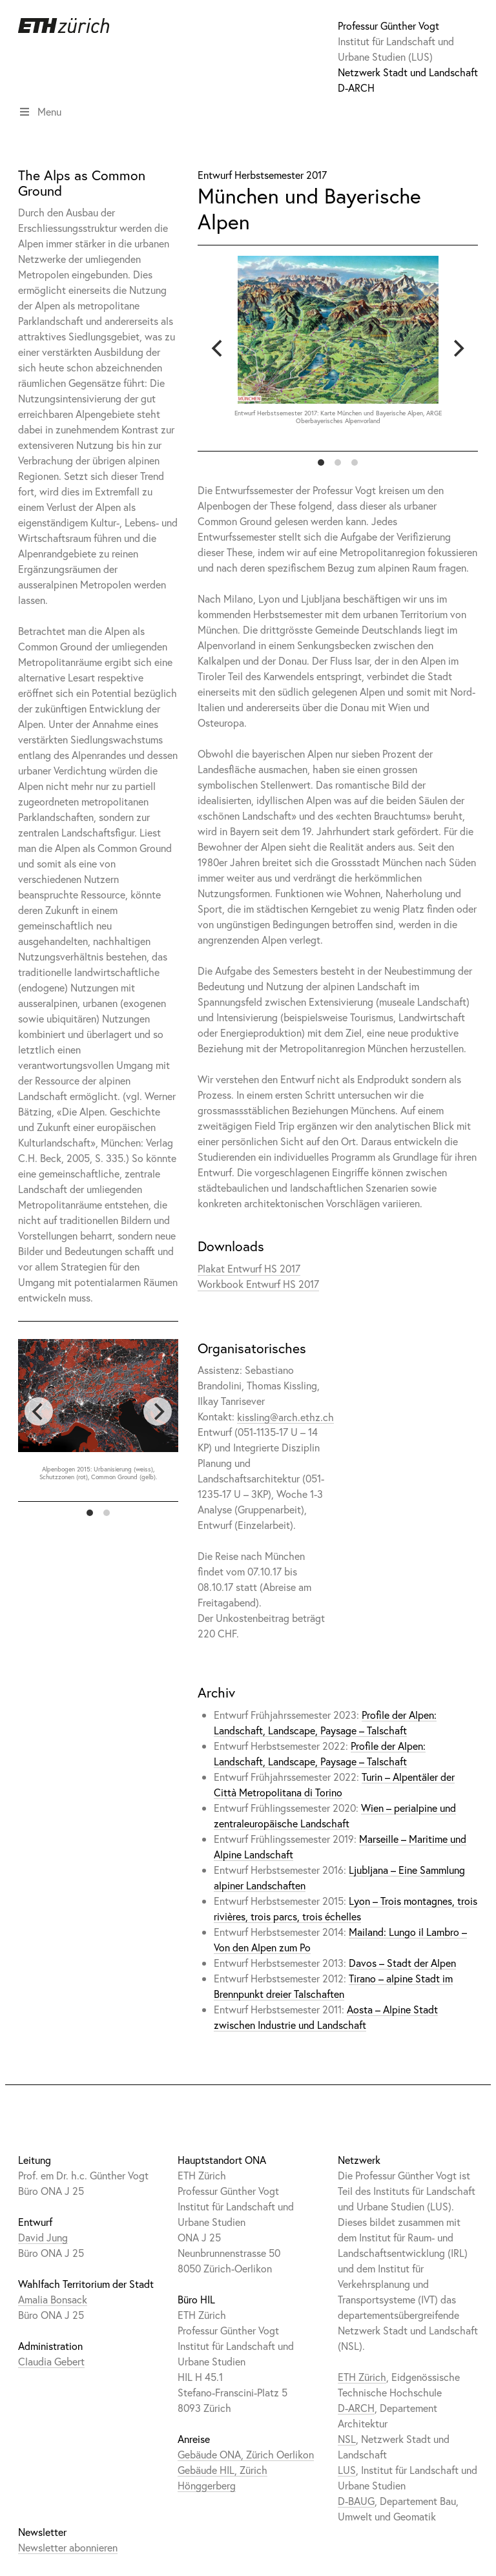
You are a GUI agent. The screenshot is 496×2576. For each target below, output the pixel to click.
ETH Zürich (362, 2377)
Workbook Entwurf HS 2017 (258, 1284)
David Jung (43, 2237)
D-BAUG (356, 2501)
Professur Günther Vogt (388, 25)
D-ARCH (356, 87)
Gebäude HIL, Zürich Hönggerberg (222, 2477)
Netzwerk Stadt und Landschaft (408, 72)
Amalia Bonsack (52, 2299)
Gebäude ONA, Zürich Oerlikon (246, 2454)
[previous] (218, 348)
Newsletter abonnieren (68, 2547)
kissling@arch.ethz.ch (285, 1416)
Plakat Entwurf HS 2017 (249, 1268)
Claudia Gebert (51, 2361)
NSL (347, 2439)
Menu (39, 111)
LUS (347, 2470)
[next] (457, 348)
